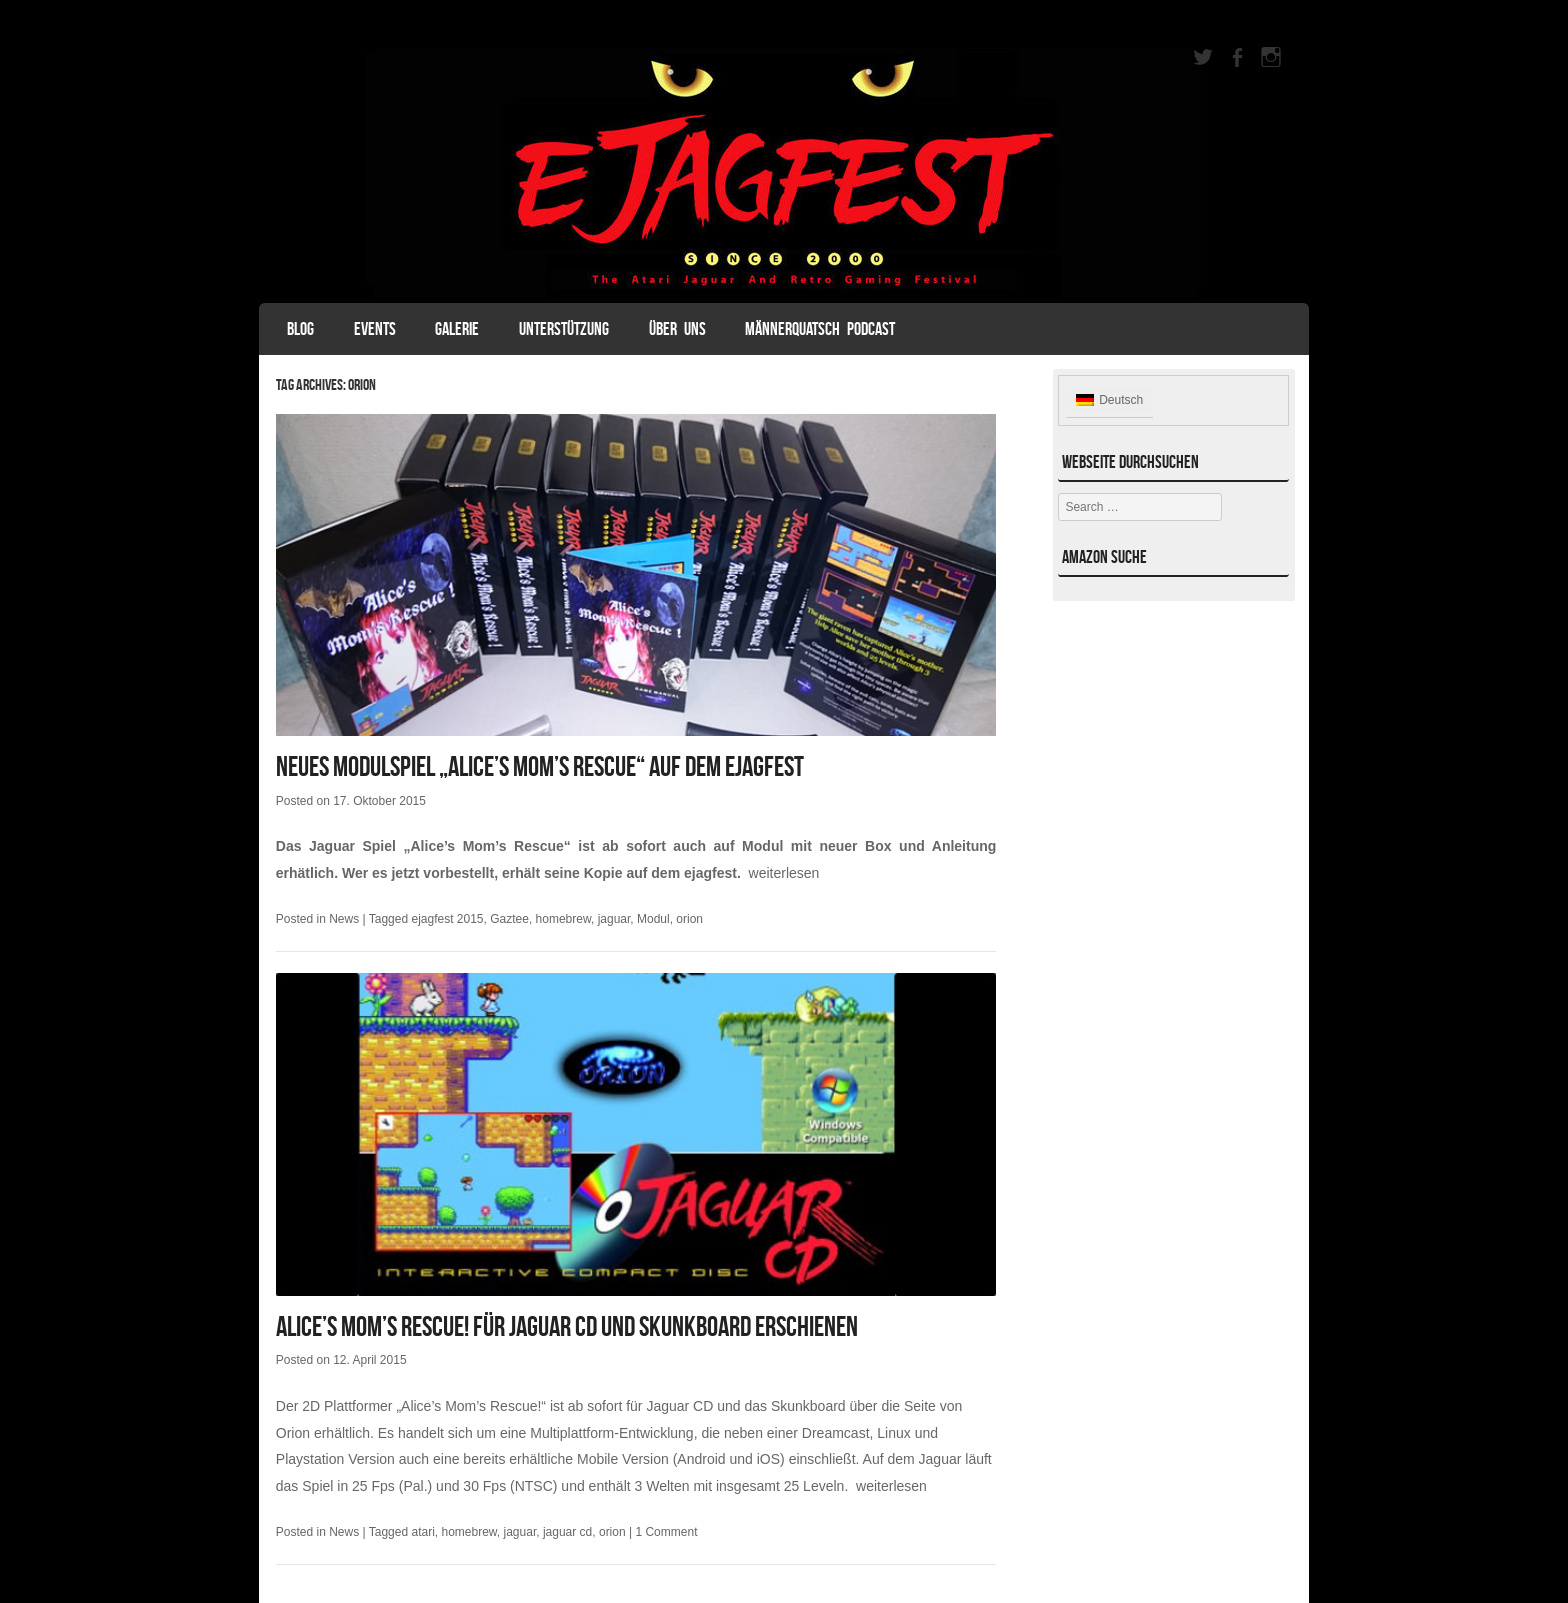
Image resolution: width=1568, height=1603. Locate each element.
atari (422, 1532)
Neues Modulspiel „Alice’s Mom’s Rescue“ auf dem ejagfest (540, 766)
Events (375, 329)
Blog (300, 329)
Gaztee (509, 919)
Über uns (677, 329)
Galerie (457, 329)
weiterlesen (784, 873)
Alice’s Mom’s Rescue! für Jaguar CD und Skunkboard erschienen (567, 1326)
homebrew (563, 919)
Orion (293, 1433)
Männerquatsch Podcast (820, 329)
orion (689, 919)
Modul (653, 919)
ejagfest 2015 (447, 919)
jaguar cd (567, 1532)
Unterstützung (564, 329)
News (344, 919)
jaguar (614, 919)
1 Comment (666, 1532)
